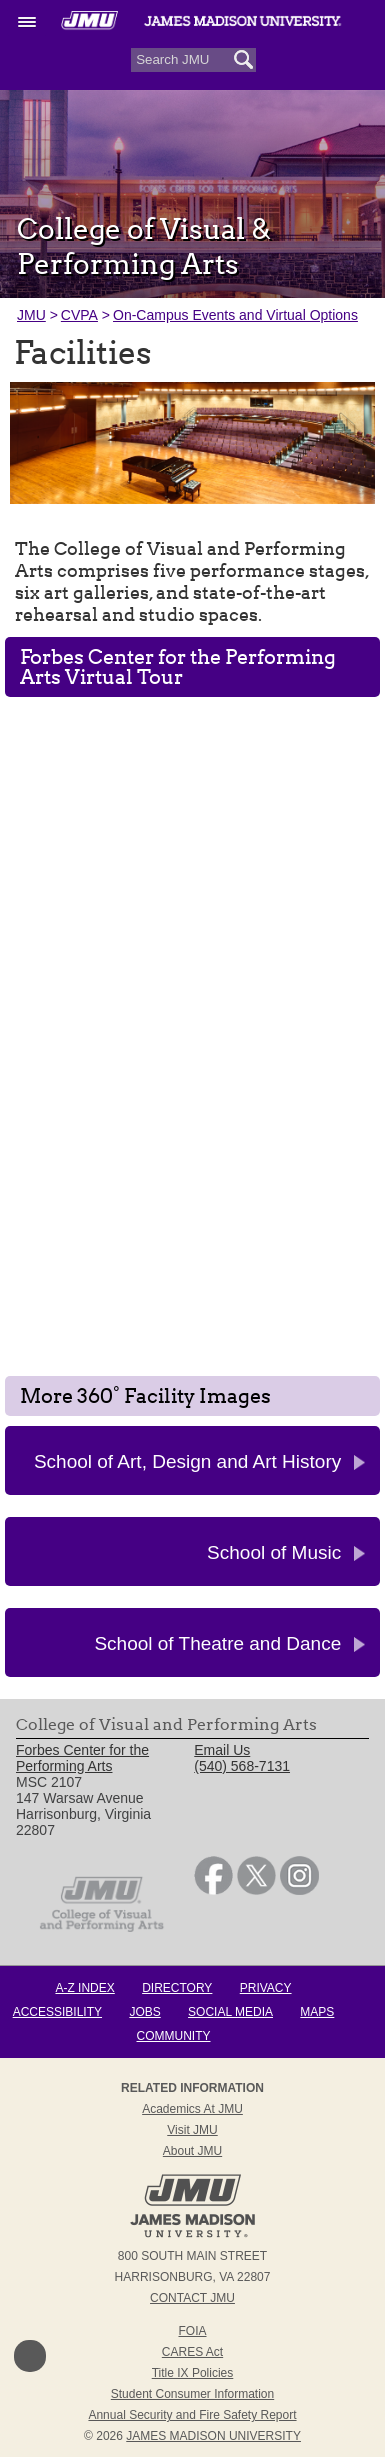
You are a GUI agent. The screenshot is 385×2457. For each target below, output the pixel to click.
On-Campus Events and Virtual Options (235, 315)
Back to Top (30, 2356)
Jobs (144, 2012)
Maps (317, 2012)
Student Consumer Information (192, 2394)
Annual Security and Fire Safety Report (192, 2415)
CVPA (79, 315)
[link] (213, 1890)
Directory (177, 1988)
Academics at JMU (192, 2109)
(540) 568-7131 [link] (242, 1766)
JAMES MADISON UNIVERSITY (213, 2436)
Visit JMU (192, 2130)
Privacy (266, 1988)
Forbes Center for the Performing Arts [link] (82, 1758)
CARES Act (192, 2352)
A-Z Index (84, 1988)
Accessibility (57, 2012)
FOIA (192, 2331)
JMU (31, 315)
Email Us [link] (222, 1750)
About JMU (192, 2151)
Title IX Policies (193, 2373)
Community (174, 2036)
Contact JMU (192, 2298)
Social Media (230, 2012)
